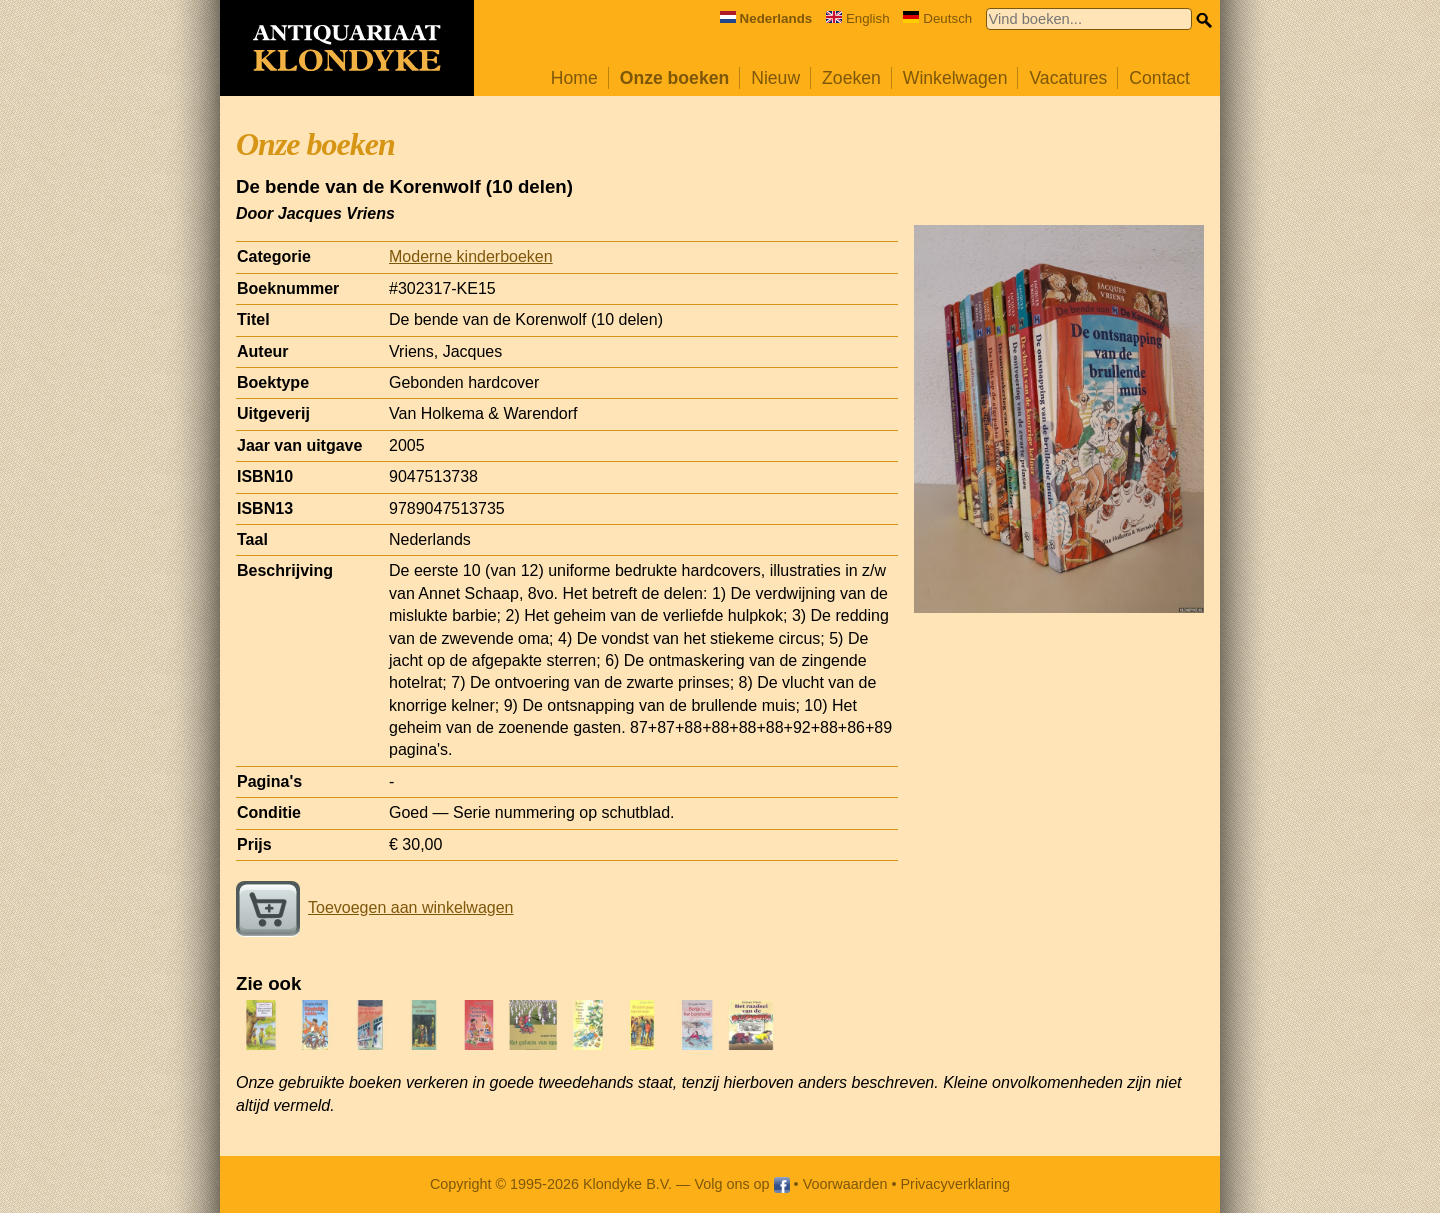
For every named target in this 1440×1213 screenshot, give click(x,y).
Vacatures (1068, 78)
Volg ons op (741, 1184)
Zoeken (851, 78)
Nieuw (775, 78)
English (858, 18)
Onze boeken (675, 78)
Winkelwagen (955, 78)
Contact (1159, 78)
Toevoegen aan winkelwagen (374, 907)
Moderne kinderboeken (471, 256)
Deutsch (937, 18)
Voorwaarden (845, 1184)
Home (574, 78)
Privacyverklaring (956, 1184)
